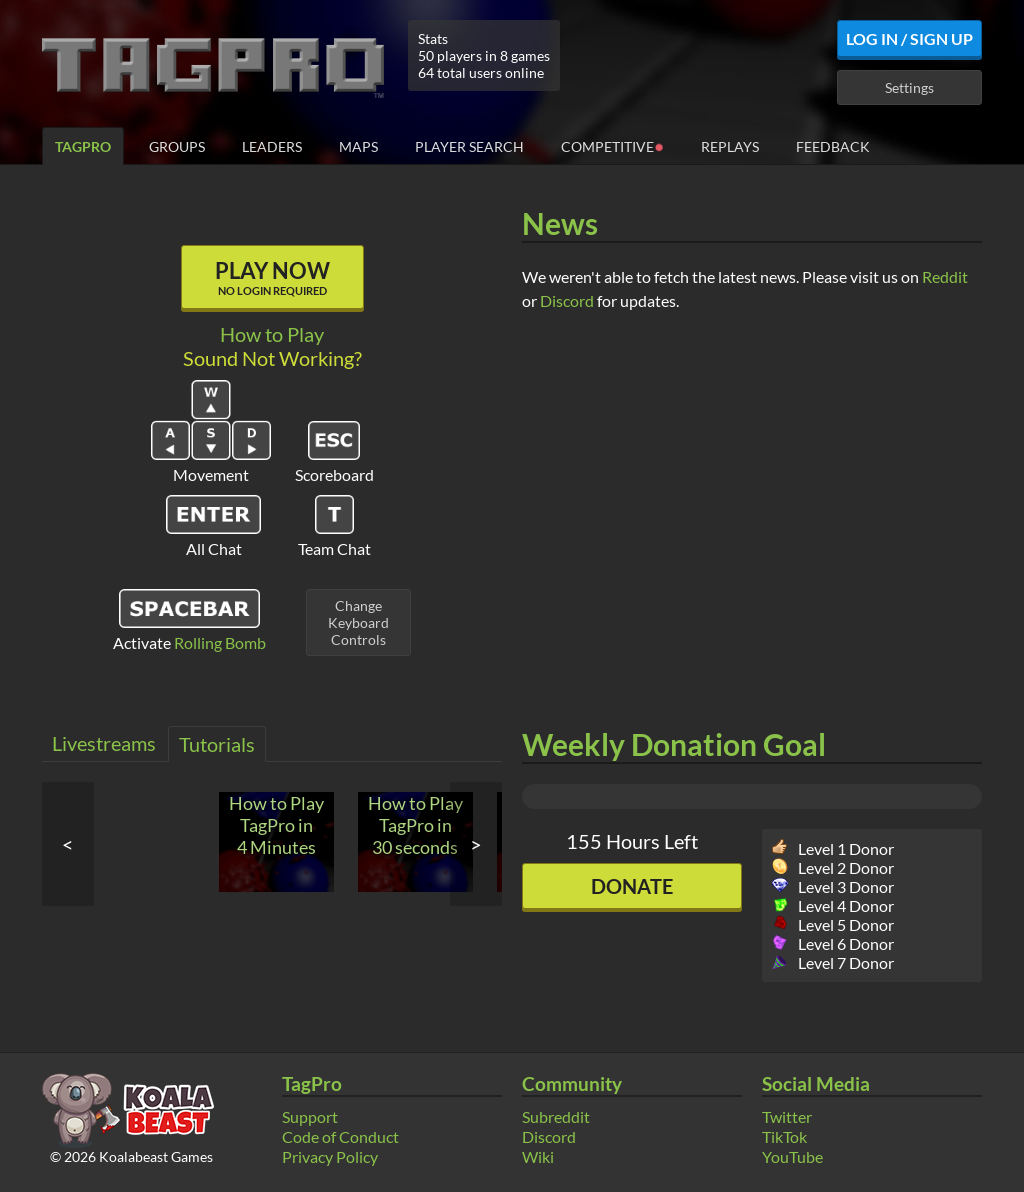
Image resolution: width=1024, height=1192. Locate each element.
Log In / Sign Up (909, 38)
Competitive (612, 145)
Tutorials (217, 744)
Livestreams (104, 743)
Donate (632, 886)
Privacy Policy (330, 1156)
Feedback (833, 146)
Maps (358, 146)
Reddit (945, 276)
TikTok (784, 1136)
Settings (909, 87)
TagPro (83, 146)
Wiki (538, 1156)
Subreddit (556, 1116)
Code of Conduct (340, 1136)
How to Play (272, 334)
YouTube (792, 1156)
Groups (177, 146)
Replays (730, 146)
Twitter (787, 1116)
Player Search (469, 146)
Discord (567, 300)
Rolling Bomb (220, 642)
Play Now (272, 277)
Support (310, 1116)
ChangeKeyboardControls (358, 622)
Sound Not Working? (272, 358)
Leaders (272, 146)
